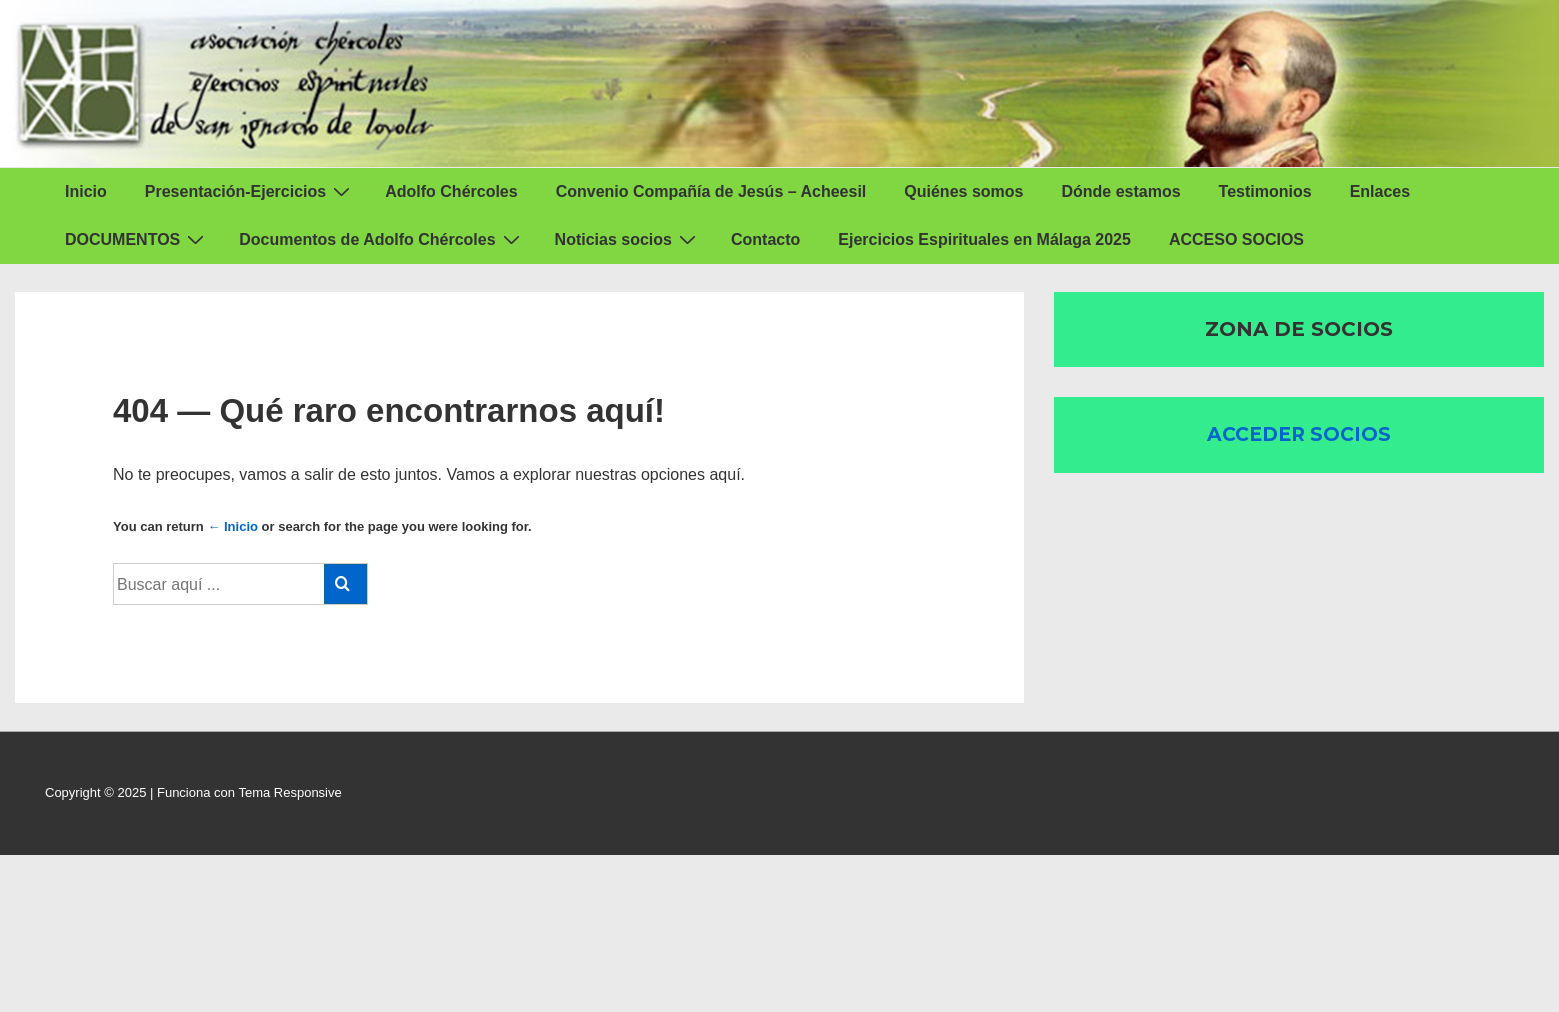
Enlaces (1380, 191)
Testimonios (1265, 191)
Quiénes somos (963, 191)
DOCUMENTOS (137, 239)
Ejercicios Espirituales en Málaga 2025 (984, 239)
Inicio (86, 191)
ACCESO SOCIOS (1236, 239)
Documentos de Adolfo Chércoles (381, 239)
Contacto (765, 239)
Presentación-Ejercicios (250, 191)
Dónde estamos (1120, 191)
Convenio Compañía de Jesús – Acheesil (711, 191)
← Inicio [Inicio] (232, 526)
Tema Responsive (289, 792)
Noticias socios (628, 239)
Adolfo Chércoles (451, 191)
